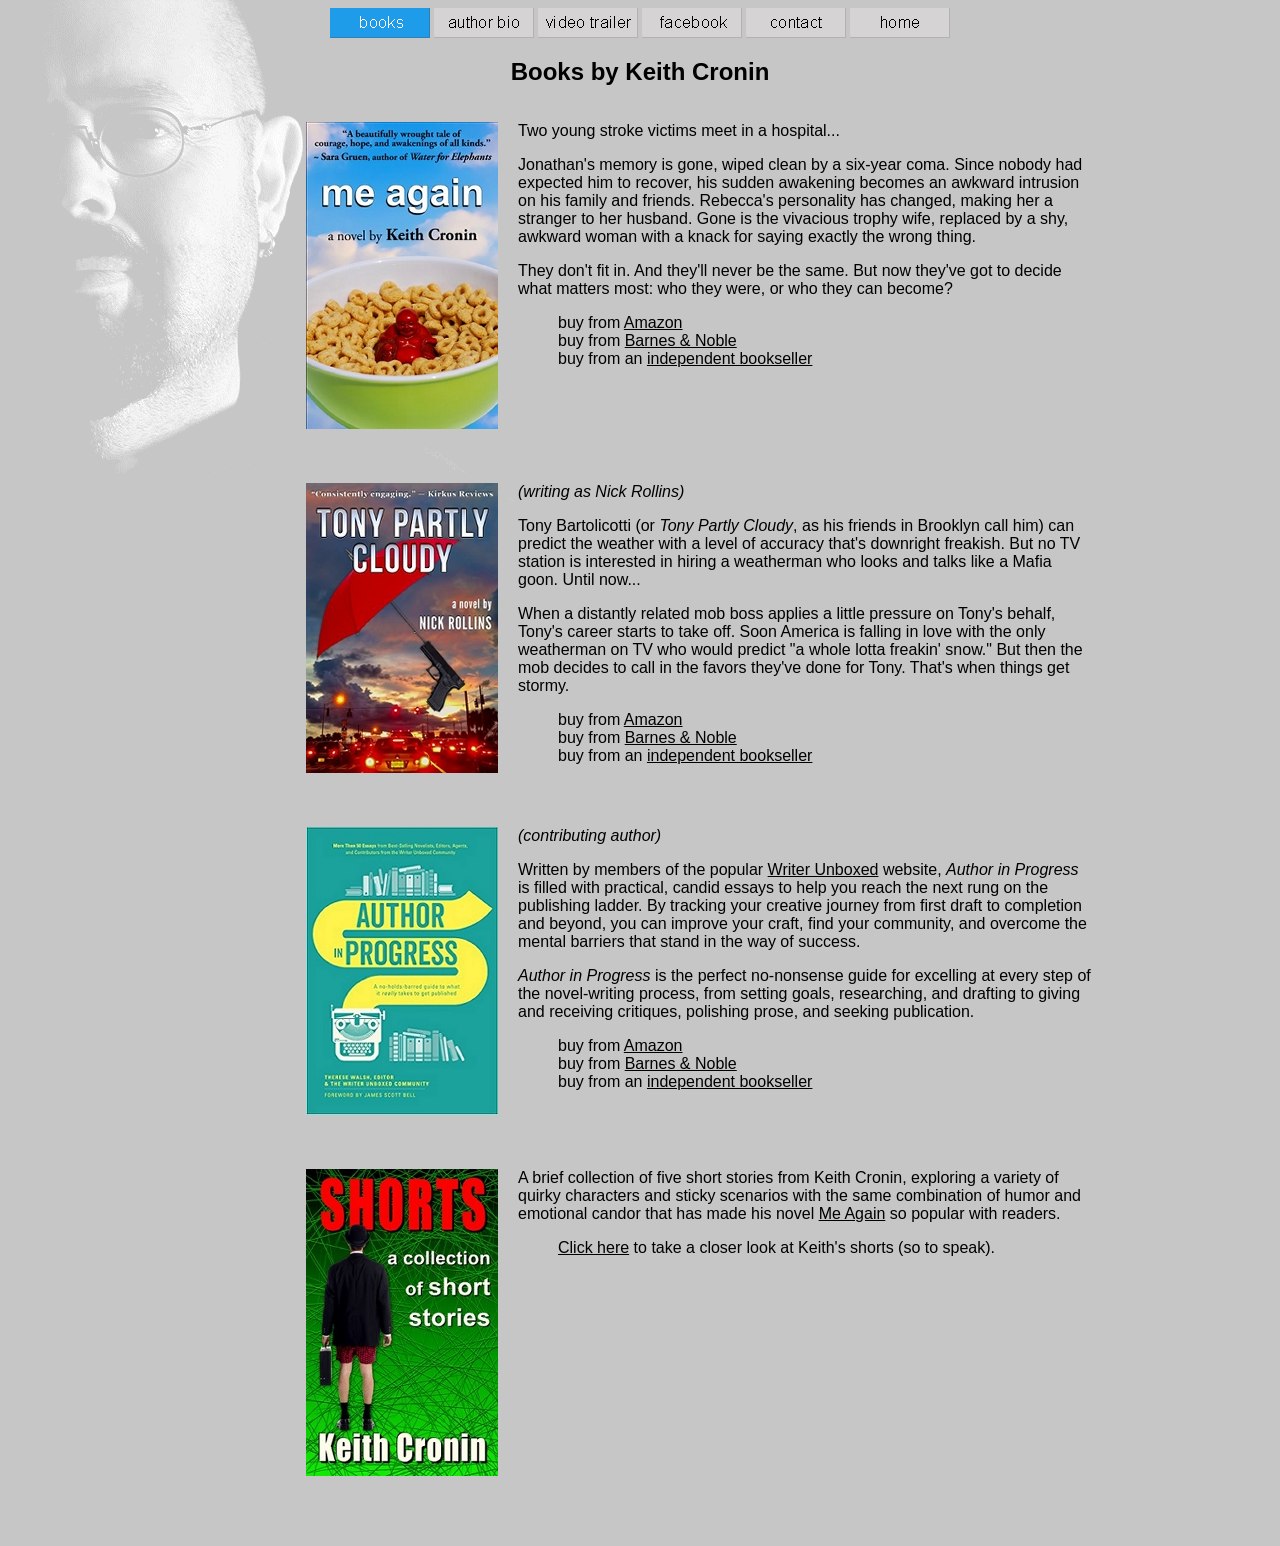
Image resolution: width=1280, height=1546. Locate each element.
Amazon (653, 322)
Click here (593, 1247)
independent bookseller (729, 358)
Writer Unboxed (823, 869)
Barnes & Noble (681, 340)
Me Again (852, 1213)
